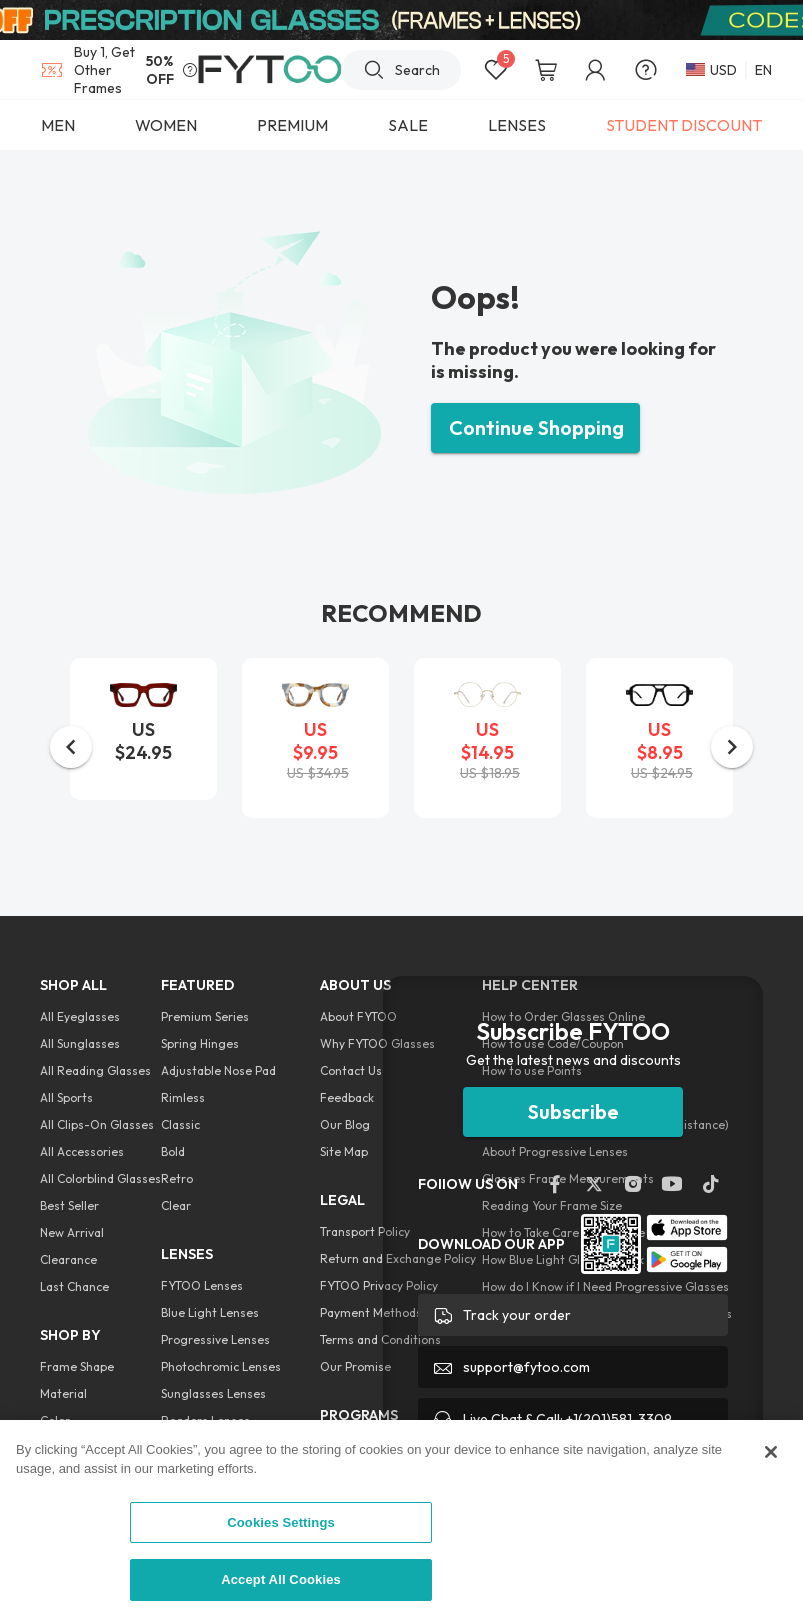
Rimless (183, 1097)
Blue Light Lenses (210, 1312)
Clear (176, 1205)
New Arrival (72, 1232)
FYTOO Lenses (202, 1285)
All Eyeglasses (80, 1016)
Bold (173, 1151)
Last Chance (74, 1286)
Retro (177, 1178)
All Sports (66, 1097)
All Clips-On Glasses (97, 1124)
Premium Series (205, 1016)
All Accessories (82, 1151)
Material (63, 1393)
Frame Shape (77, 1366)
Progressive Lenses (215, 1339)
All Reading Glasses (95, 1070)
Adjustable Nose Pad (218, 1070)
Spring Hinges (200, 1043)
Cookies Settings (281, 1522)
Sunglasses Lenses (213, 1393)
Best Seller (69, 1205)
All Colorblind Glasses (100, 1178)
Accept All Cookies (281, 1579)
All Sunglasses (80, 1043)
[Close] (771, 1452)
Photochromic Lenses (221, 1366)
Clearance (68, 1259)
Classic (180, 1124)
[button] (71, 747)
